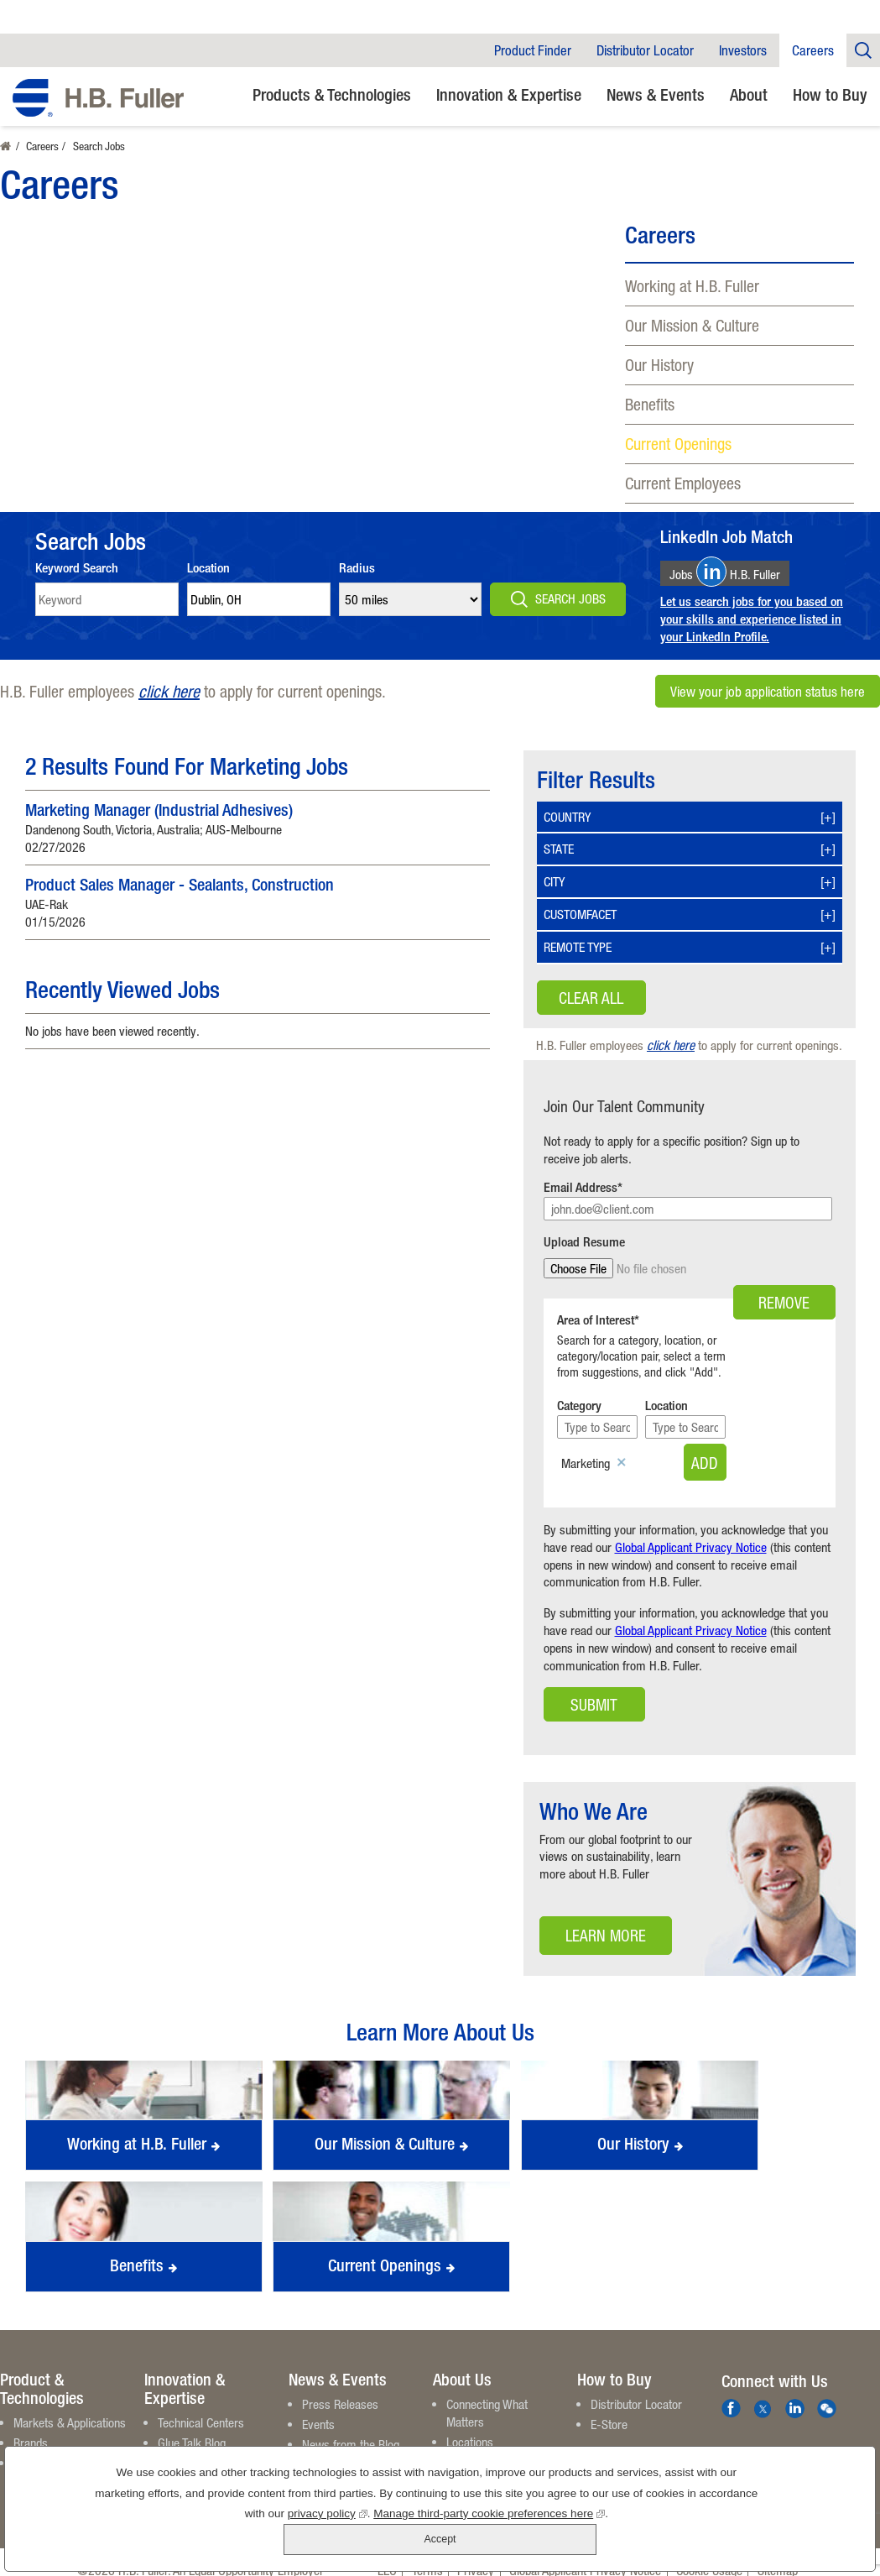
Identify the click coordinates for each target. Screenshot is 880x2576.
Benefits (649, 404)
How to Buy (830, 94)
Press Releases (340, 2388)
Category (579, 1390)
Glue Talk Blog (192, 2426)
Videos (174, 2466)
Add (797, 1445)
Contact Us (472, 2465)
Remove (784, 1268)
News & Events (656, 94)
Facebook (731, 2392)
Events (318, 2408)
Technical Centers (201, 2406)
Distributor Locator (645, 50)
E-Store (609, 2408)
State (559, 848)
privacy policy (266, 2543)
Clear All (591, 997)
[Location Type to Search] (757, 1411)
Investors (743, 50)
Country (567, 816)
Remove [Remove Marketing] (622, 1447)
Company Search (863, 50)
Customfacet (580, 914)
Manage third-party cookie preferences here (428, 2543)
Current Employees (683, 483)
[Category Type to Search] (620, 1411)
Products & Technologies (332, 94)
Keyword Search (76, 568)
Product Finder (532, 50)
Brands (30, 2426)
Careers (813, 50)
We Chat (826, 2392)
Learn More (592, 1923)
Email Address (580, 1187)
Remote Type (578, 946)
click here (169, 691)
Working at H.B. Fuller (692, 285)
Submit (593, 1688)
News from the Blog (350, 2428)
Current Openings (678, 443)
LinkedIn (794, 2392)
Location (208, 568)
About (749, 94)
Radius (357, 568)
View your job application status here (767, 691)
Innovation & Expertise (508, 94)
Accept (786, 2523)
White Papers (190, 2446)
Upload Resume (584, 1242)
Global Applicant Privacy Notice (691, 1531)
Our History (659, 364)
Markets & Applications (69, 2406)
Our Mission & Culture (692, 325)
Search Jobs (570, 598)
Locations (469, 2424)
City (554, 881)
